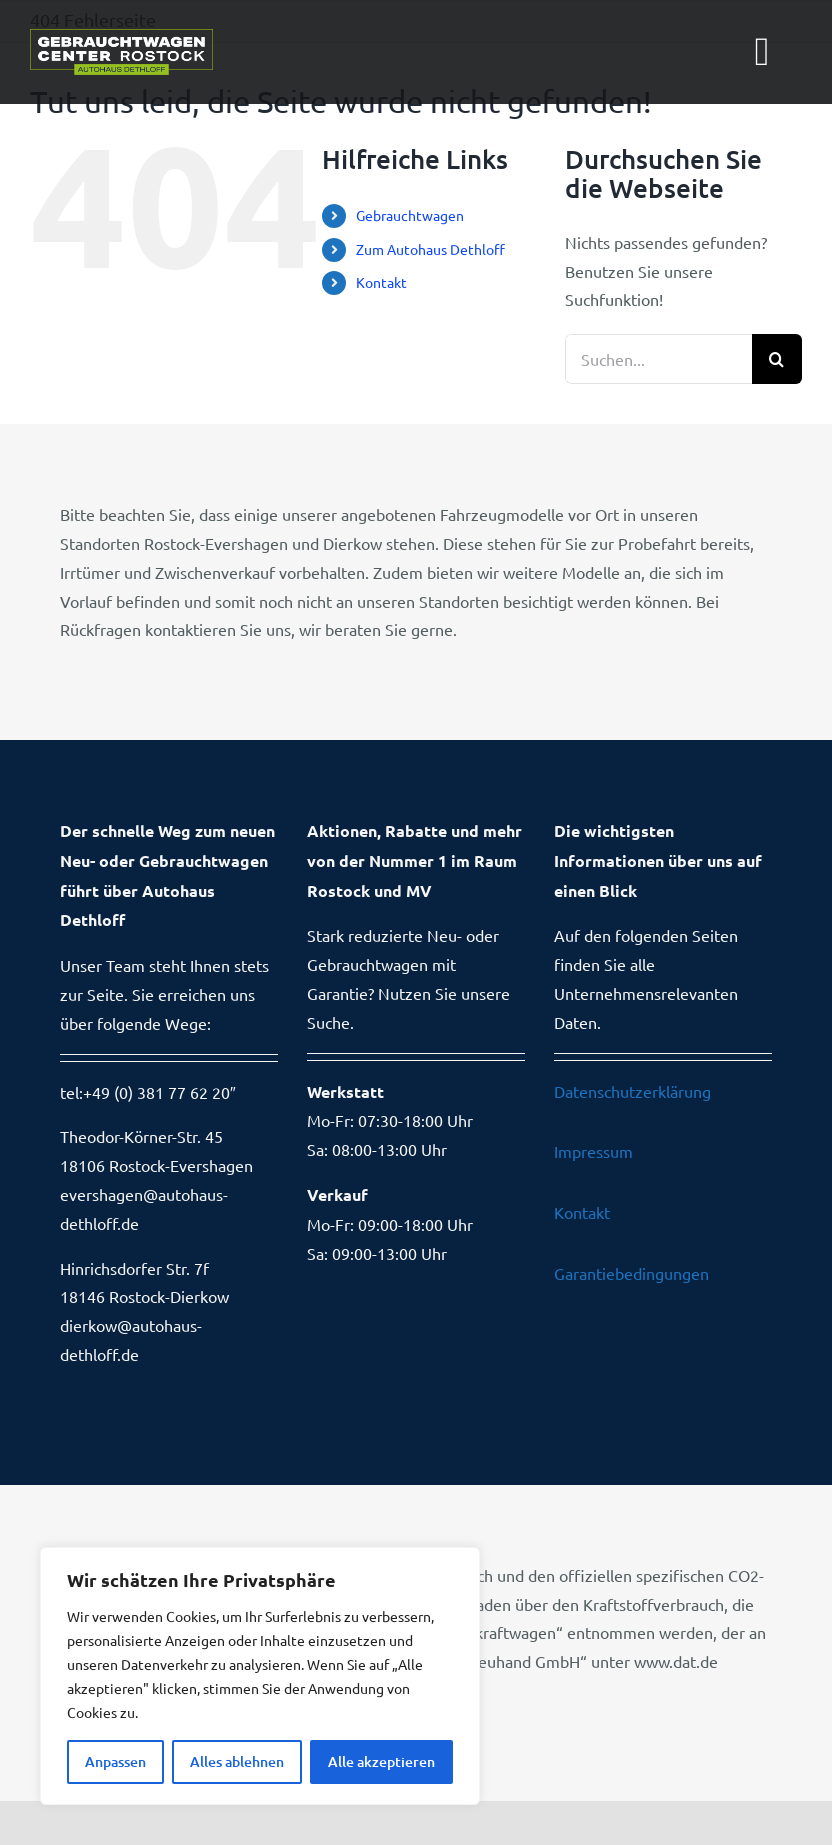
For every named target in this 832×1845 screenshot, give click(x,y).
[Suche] (777, 359)
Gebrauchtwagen (410, 215)
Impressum (593, 1151)
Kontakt (381, 282)
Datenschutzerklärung (632, 1091)
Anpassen (115, 1761)
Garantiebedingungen (631, 1273)
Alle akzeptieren (381, 1761)
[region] (260, 1676)
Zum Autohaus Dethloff (430, 249)
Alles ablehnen (237, 1761)
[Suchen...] (658, 359)
